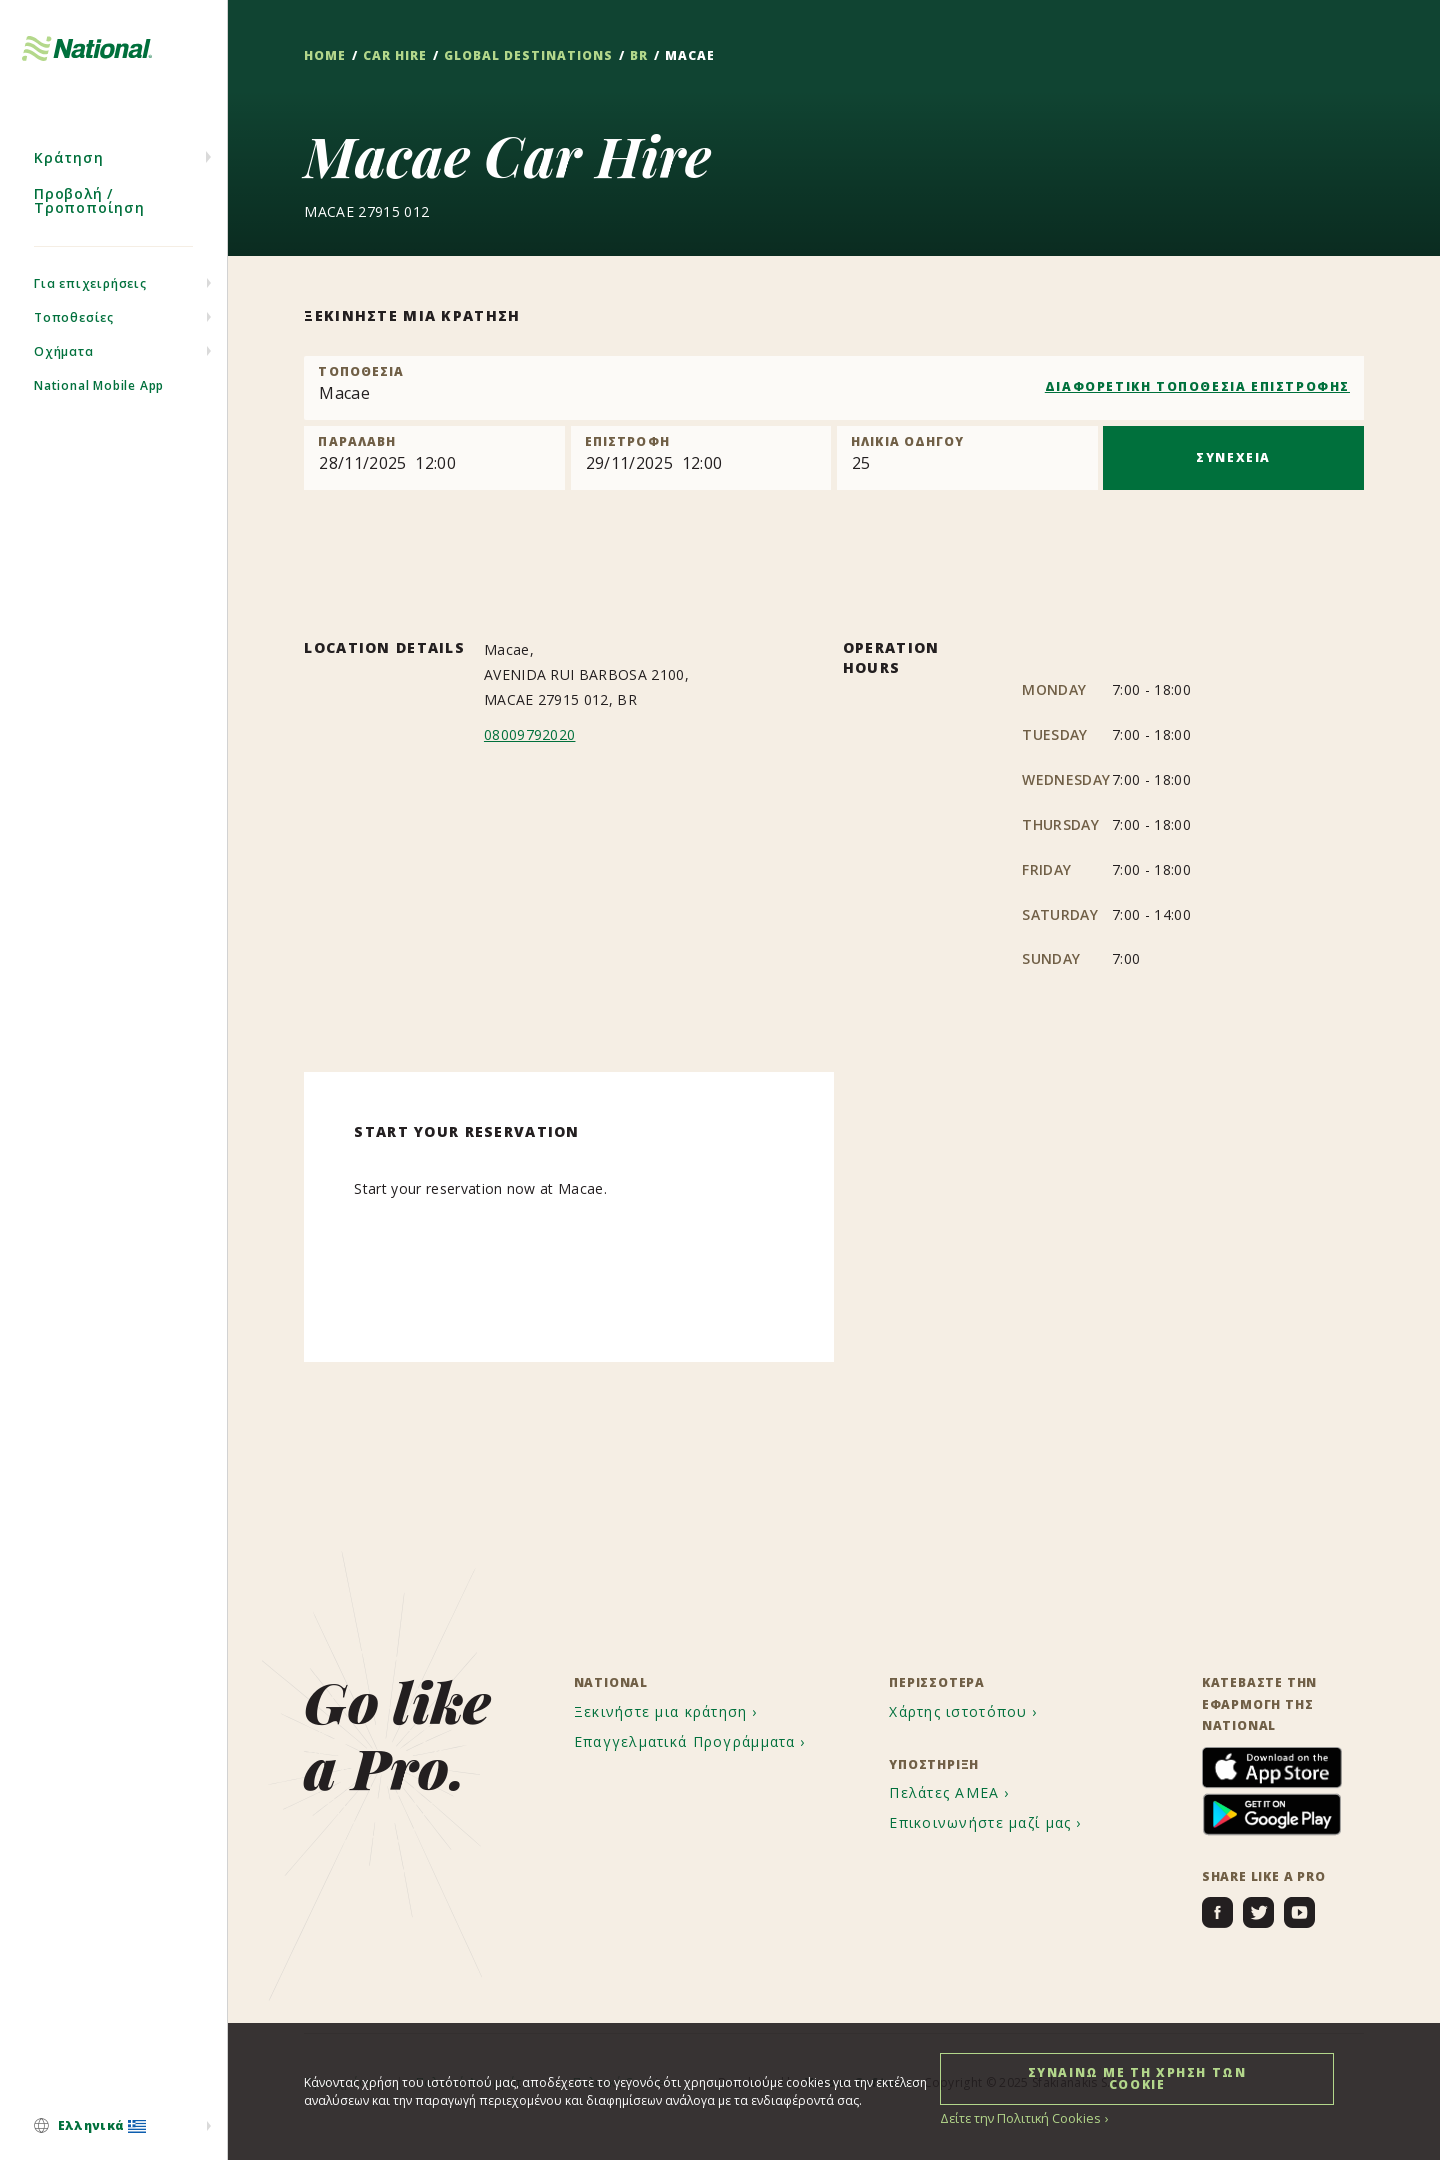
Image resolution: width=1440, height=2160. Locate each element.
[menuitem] (113, 2127)
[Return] (701, 458)
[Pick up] (434, 458)
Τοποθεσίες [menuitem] (74, 334)
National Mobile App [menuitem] (99, 402)
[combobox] (834, 388)
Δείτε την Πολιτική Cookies (1017, 2117)
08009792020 (530, 734)
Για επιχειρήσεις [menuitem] (90, 300)
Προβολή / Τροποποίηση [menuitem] (89, 217)
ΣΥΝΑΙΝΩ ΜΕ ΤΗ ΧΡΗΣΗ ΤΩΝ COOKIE (1137, 2077)
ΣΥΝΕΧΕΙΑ (1233, 457)
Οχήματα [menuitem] (64, 368)
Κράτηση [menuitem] (69, 174)
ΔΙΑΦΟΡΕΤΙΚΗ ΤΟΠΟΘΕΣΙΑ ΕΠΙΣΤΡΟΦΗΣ (1197, 386)
